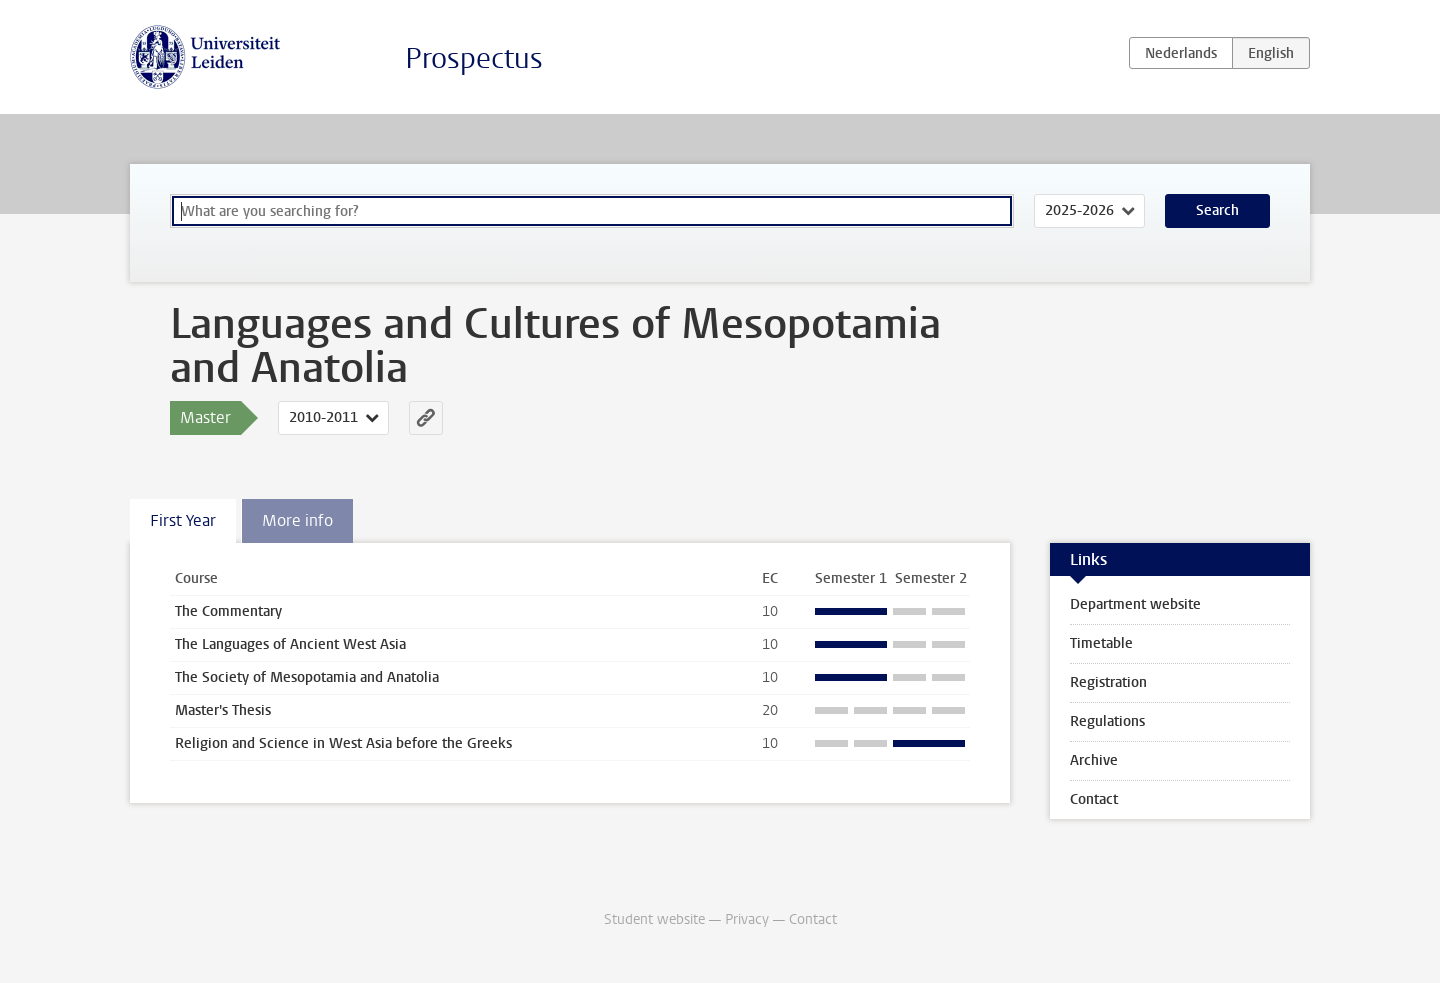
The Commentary (228, 611)
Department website (1135, 604)
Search (1217, 210)
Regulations (1107, 721)
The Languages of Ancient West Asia (290, 644)
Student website (654, 919)
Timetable (1101, 643)
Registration (1108, 682)
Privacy (747, 919)
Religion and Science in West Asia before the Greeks (343, 743)
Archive (1094, 760)
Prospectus (474, 58)
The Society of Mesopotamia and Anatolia (307, 677)
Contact (1094, 799)
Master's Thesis (223, 710)
